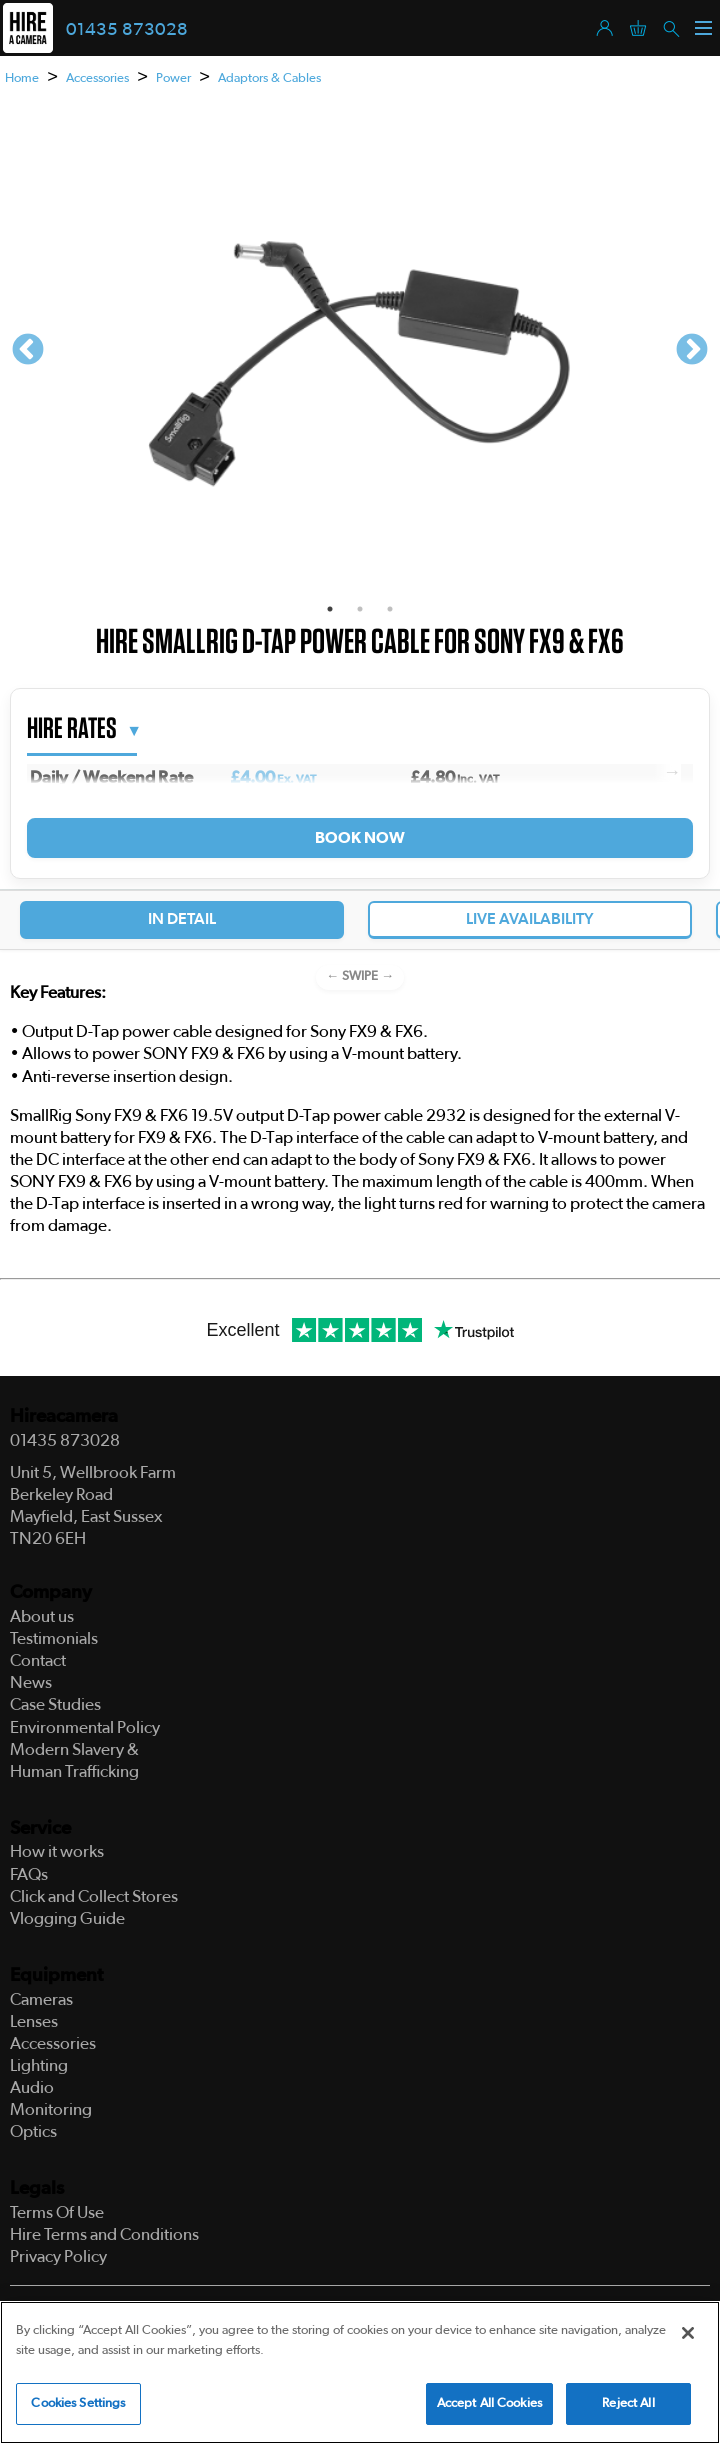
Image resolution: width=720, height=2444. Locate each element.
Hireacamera (64, 1416)
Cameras (41, 1999)
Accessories (97, 78)
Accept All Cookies (489, 2404)
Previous (28, 351)
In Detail (182, 919)
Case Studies (55, 1704)
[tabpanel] (360, 351)
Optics (33, 2131)
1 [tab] (330, 609)
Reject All (628, 2404)
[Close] (688, 2334)
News (31, 1682)
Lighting (39, 2065)
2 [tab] (360, 609)
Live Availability (530, 919)
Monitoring (51, 2109)
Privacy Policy (58, 2256)
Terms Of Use (57, 2212)
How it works (57, 1851)
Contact (38, 1660)
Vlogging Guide (67, 1918)
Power (173, 78)
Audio (32, 2087)
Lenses (34, 2021)
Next (692, 351)
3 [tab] (390, 609)
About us (42, 1616)
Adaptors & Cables (269, 78)
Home (22, 78)
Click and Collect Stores (94, 1896)
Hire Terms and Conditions (104, 2234)
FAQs (29, 1874)
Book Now (360, 838)
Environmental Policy (85, 1727)
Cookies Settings (78, 2404)
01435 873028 (127, 30)
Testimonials (54, 1638)
